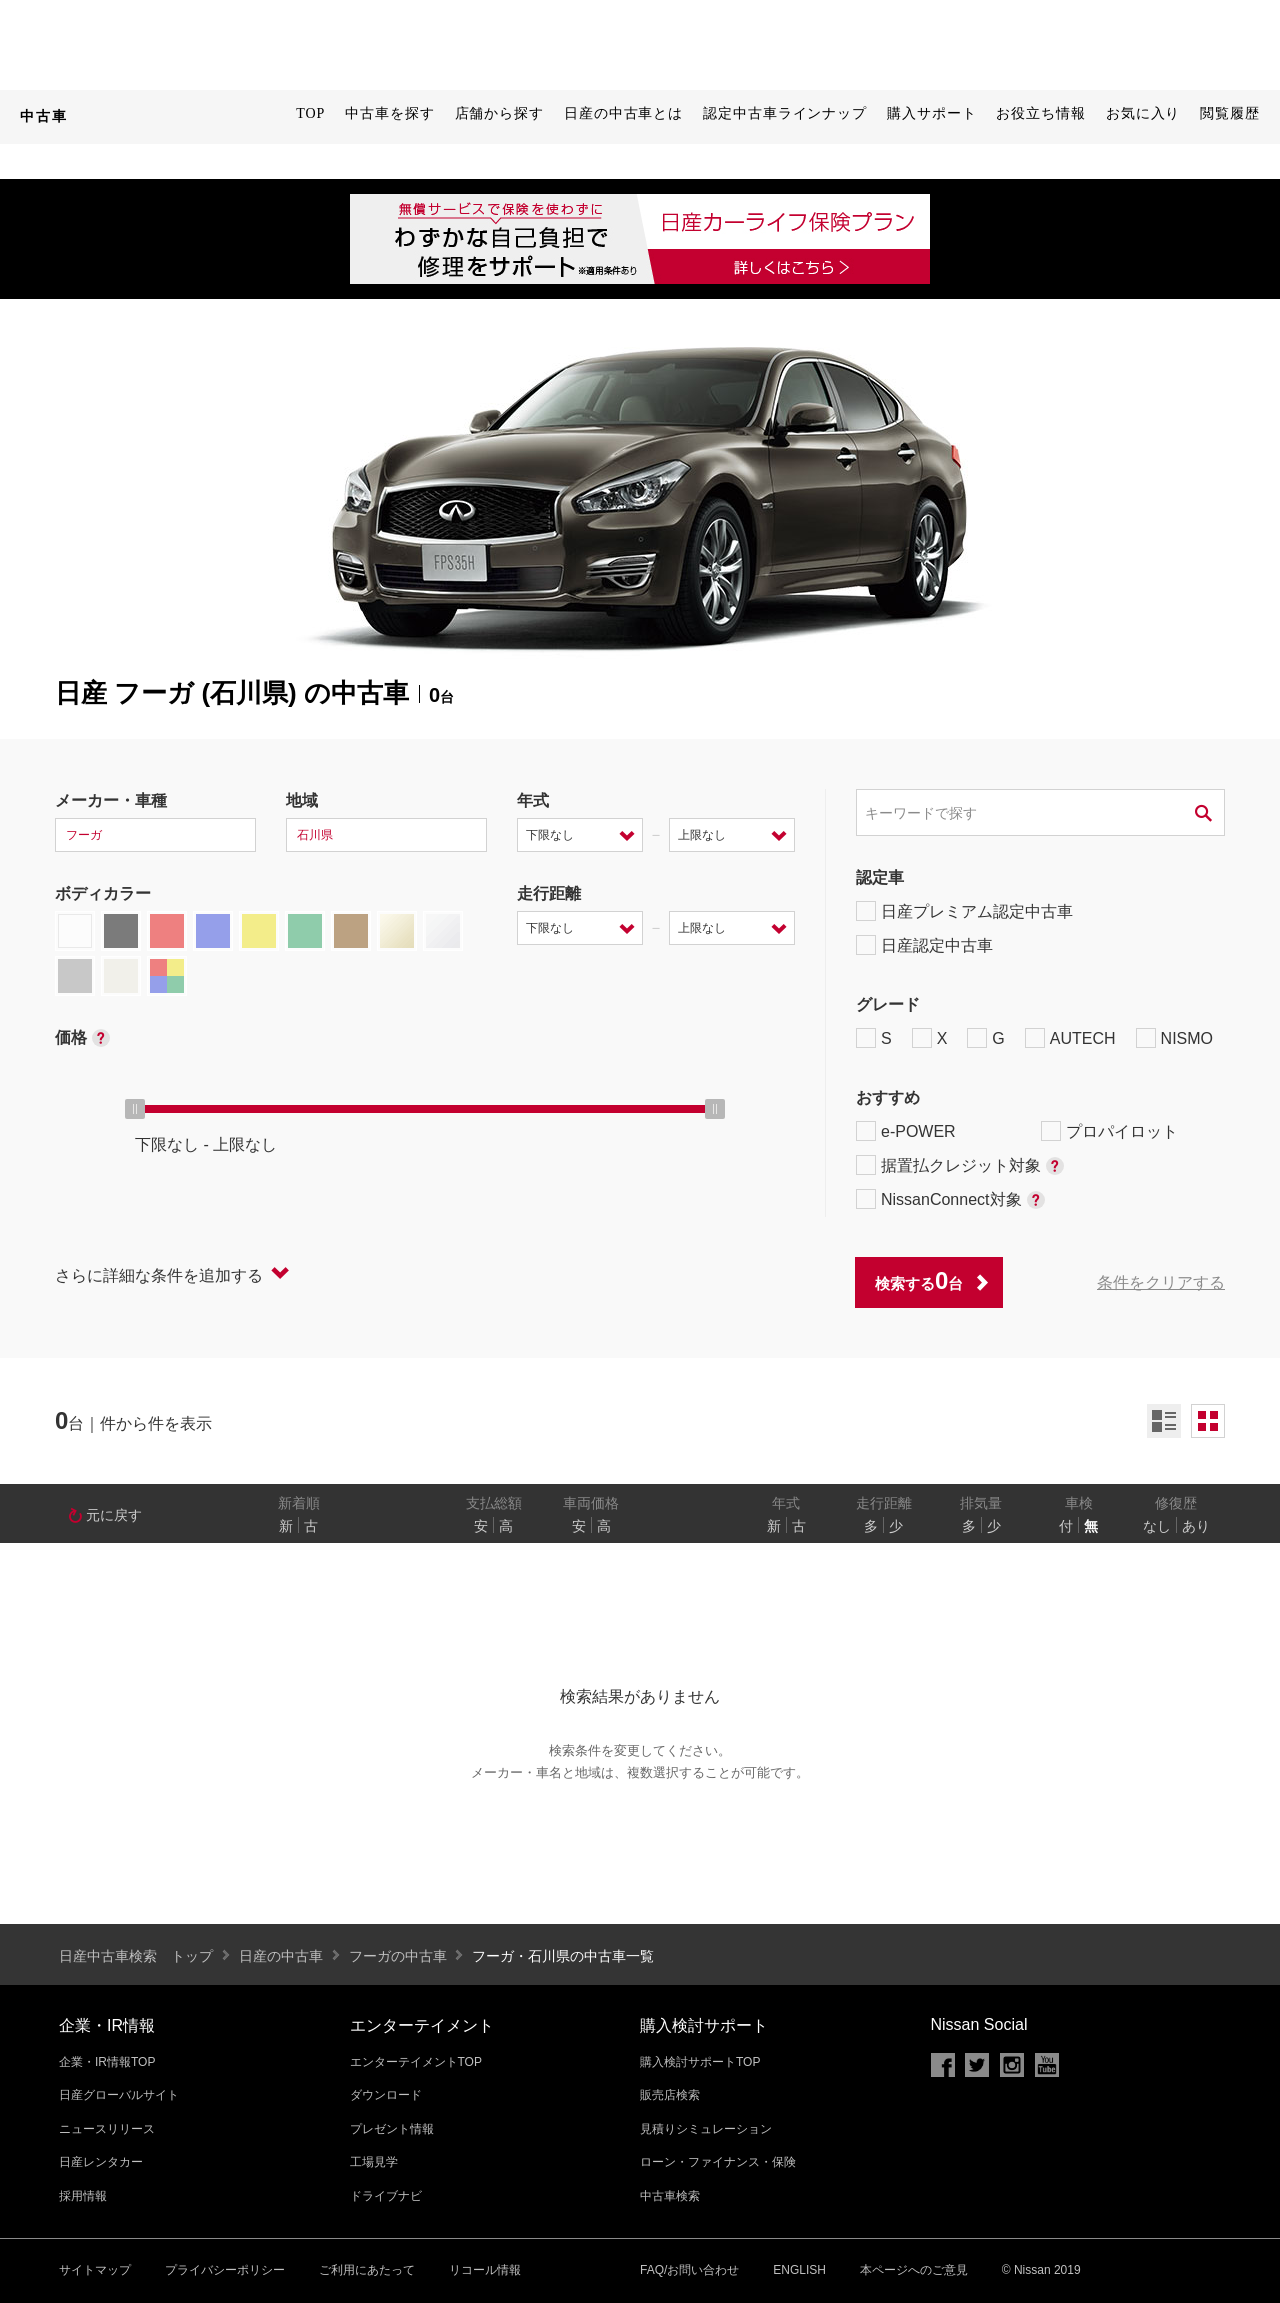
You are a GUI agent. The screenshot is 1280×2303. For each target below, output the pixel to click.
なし (1157, 1526)
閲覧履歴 (1230, 113)
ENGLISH (799, 2270)
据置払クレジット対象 (960, 1165)
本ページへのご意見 (914, 2270)
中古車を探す (389, 113)
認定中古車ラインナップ (785, 113)
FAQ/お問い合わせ (689, 2270)
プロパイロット (1109, 1131)
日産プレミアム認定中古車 (964, 911)
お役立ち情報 (1040, 113)
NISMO (1174, 1038)
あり (1196, 1526)
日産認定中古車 (924, 945)
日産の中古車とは (623, 113)
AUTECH (1070, 1038)
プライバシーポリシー (225, 2270)
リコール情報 (485, 2270)
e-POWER (906, 1131)
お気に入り (1143, 113)
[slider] (135, 1109)
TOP (310, 113)
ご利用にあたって (367, 2270)
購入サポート (931, 113)
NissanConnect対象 (950, 1199)
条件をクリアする (1161, 1282)
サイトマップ (95, 2270)
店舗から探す (499, 113)
